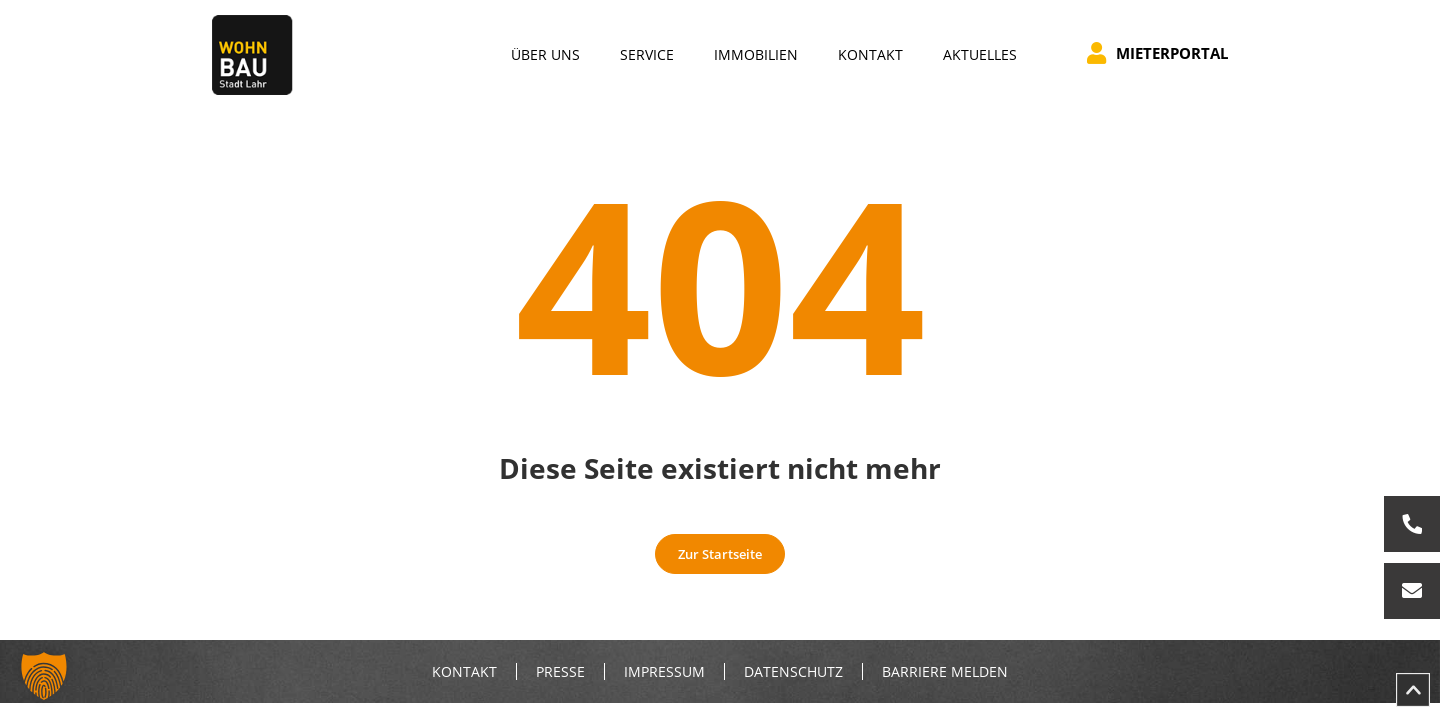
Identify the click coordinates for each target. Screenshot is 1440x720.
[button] (44, 676)
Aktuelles (980, 54)
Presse (560, 672)
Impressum (664, 672)
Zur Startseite (720, 554)
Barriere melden (945, 672)
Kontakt (464, 672)
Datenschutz (793, 672)
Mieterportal (1157, 53)
